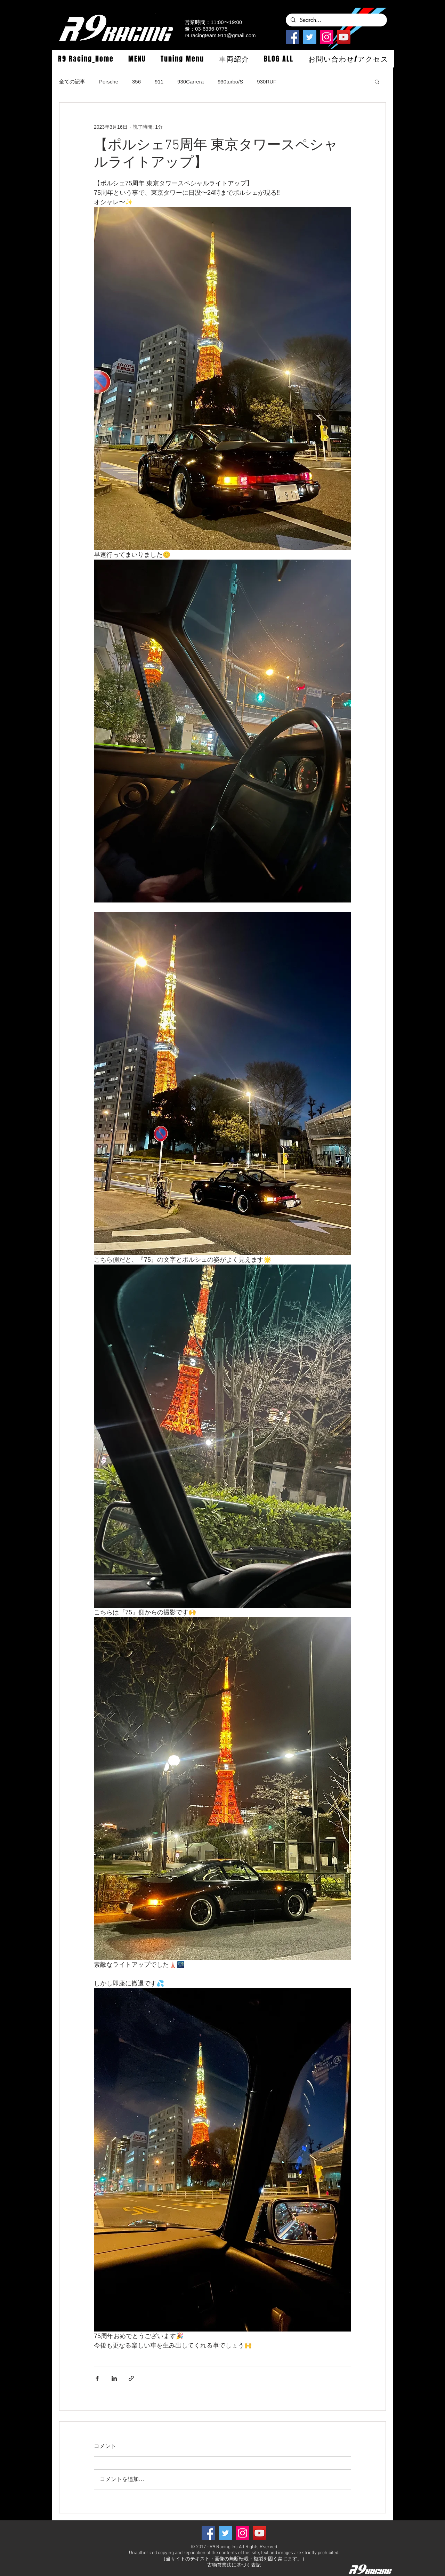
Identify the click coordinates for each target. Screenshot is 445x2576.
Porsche (108, 82)
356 (136, 82)
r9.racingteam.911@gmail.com (220, 35)
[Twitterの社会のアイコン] (309, 37)
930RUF (266, 82)
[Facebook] (292, 37)
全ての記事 (72, 82)
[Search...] (336, 20)
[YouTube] (343, 37)
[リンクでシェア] (131, 2378)
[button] (137, 58)
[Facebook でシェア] (97, 2378)
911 (159, 82)
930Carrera (190, 82)
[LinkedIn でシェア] (114, 2378)
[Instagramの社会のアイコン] (326, 37)
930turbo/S (230, 82)
